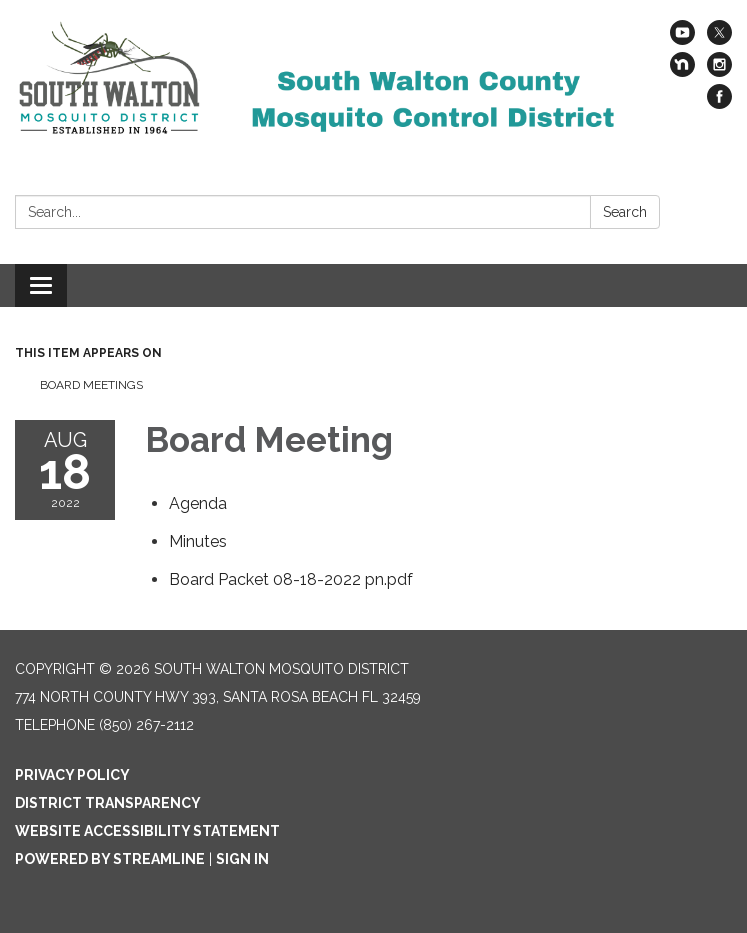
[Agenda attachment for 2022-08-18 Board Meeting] (198, 503)
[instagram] (719, 71)
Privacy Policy (72, 775)
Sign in (242, 859)
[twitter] (719, 39)
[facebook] (719, 103)
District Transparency (108, 803)
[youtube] (682, 39)
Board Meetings (91, 385)
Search (625, 212)
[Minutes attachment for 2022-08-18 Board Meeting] (198, 541)
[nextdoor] (682, 71)
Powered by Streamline (110, 859)
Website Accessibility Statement (147, 831)
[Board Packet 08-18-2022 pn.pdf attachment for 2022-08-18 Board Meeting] (291, 579)
